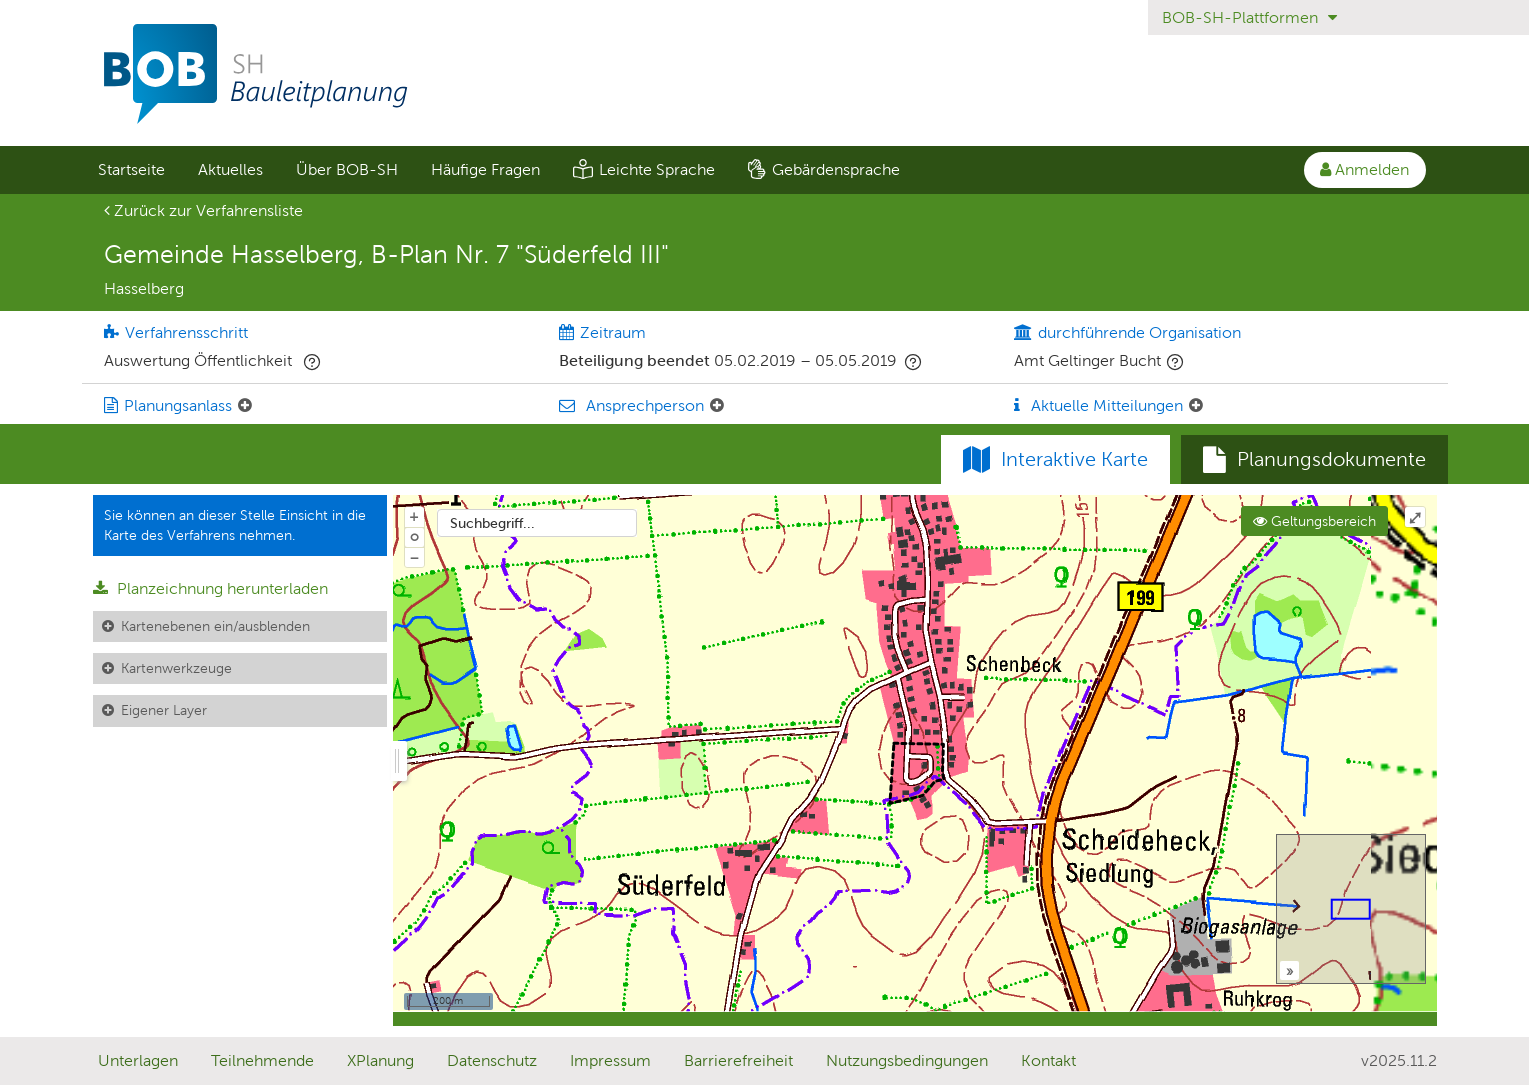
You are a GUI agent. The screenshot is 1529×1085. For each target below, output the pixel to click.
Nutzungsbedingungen (907, 1060)
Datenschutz (492, 1060)
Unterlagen (138, 1060)
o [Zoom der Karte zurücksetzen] (414, 536)
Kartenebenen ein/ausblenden (215, 626)
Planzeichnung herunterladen (210, 588)
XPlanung (380, 1060)
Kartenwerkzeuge (176, 668)
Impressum (610, 1060)
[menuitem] (132, 170)
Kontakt (1048, 1060)
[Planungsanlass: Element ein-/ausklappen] (245, 406)
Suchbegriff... (492, 523)
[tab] (1314, 460)
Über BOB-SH (347, 169)
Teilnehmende (262, 1060)
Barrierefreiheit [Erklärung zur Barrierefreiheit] (738, 1060)
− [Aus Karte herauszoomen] (414, 557)
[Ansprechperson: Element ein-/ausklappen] (717, 406)
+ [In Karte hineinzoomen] (414, 516)
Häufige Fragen (485, 169)
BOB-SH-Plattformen (1249, 17)
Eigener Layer (164, 710)
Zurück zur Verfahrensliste (203, 210)
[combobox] (537, 523)
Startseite (131, 169)
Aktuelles (230, 169)
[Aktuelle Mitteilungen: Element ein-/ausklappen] (1196, 406)
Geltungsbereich (1314, 521)
